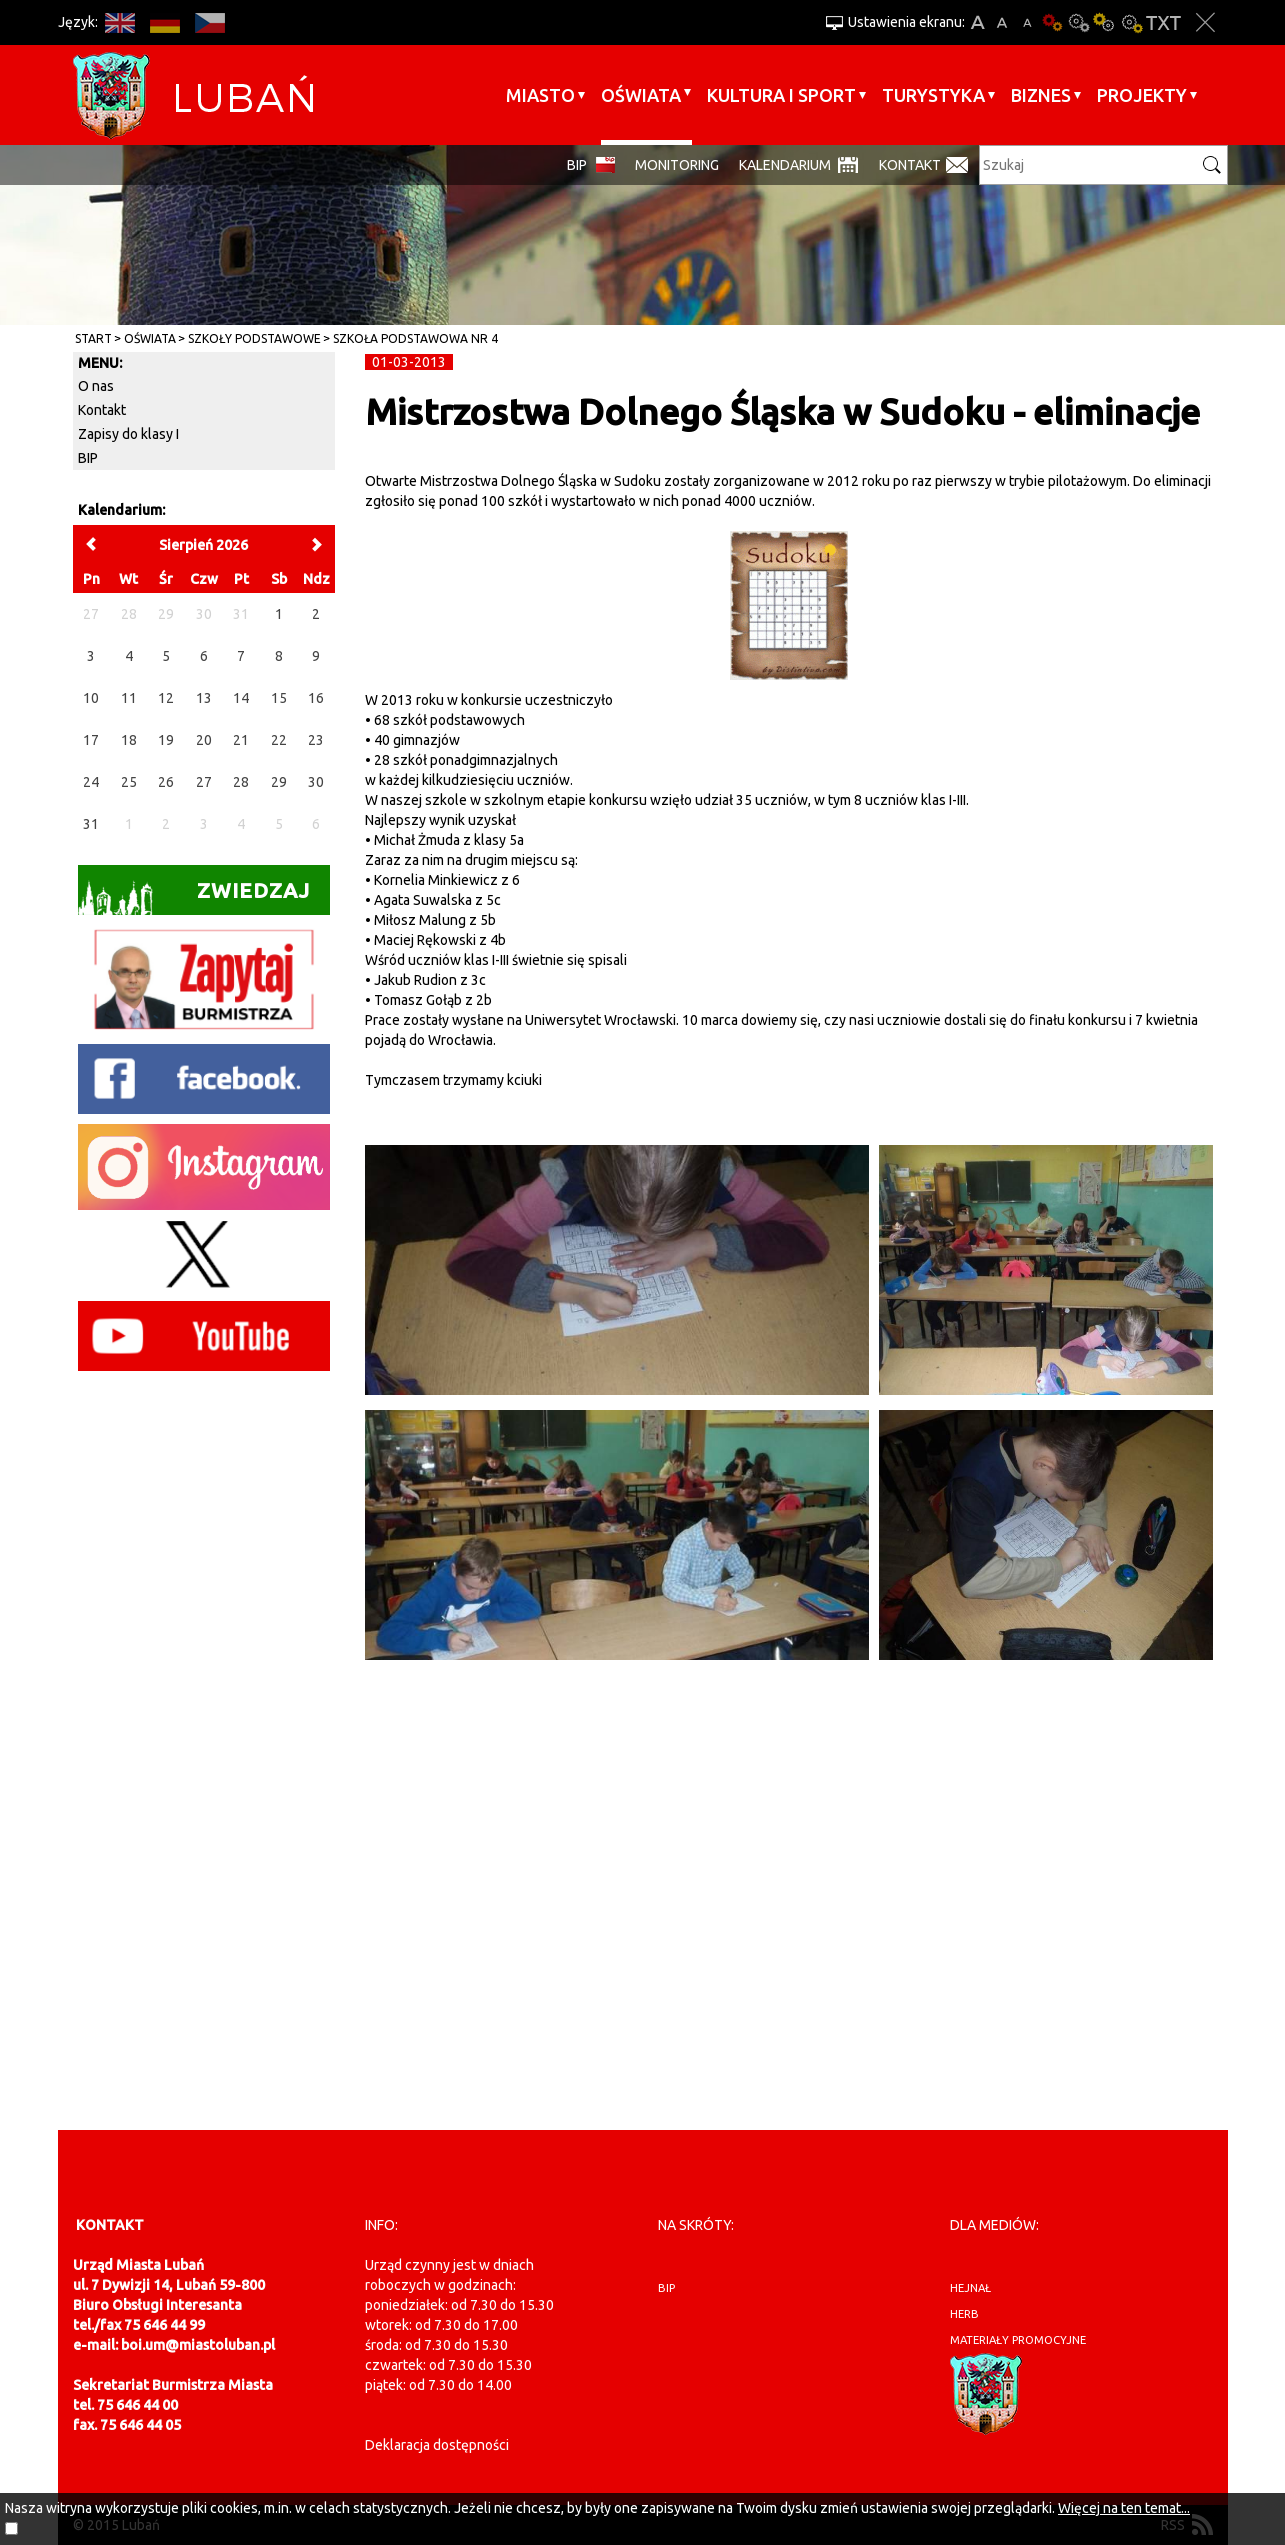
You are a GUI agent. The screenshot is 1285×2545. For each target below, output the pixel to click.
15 (279, 698)
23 (316, 740)
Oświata (641, 95)
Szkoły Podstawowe (254, 338)
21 (241, 740)
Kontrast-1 (1105, 22)
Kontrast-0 (1079, 22)
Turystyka (933, 95)
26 (166, 782)
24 (91, 782)
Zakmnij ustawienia (1205, 22)
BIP (577, 165)
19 (166, 740)
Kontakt (910, 165)
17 (91, 740)
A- (1027, 22)
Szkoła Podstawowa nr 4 (415, 338)
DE (165, 22)
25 (129, 782)
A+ (977, 22)
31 (91, 824)
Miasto (540, 95)
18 (129, 740)
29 (279, 782)
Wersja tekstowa (1163, 22)
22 (279, 740)
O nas (96, 386)
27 (204, 782)
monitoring (677, 165)
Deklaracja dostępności (437, 2445)
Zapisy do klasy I (128, 434)
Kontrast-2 (1131, 22)
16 (316, 698)
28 (241, 782)
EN (120, 22)
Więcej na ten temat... (1124, 2508)
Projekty (1142, 95)
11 (129, 698)
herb (964, 2314)
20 (204, 740)
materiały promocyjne (1018, 2340)
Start (93, 338)
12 (166, 698)
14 (241, 698)
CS (210, 22)
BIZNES (1041, 95)
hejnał (970, 2288)
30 (316, 782)
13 (204, 698)
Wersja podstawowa (1053, 22)
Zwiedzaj (194, 896)
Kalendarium (785, 165)
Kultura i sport (781, 95)
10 (91, 698)
